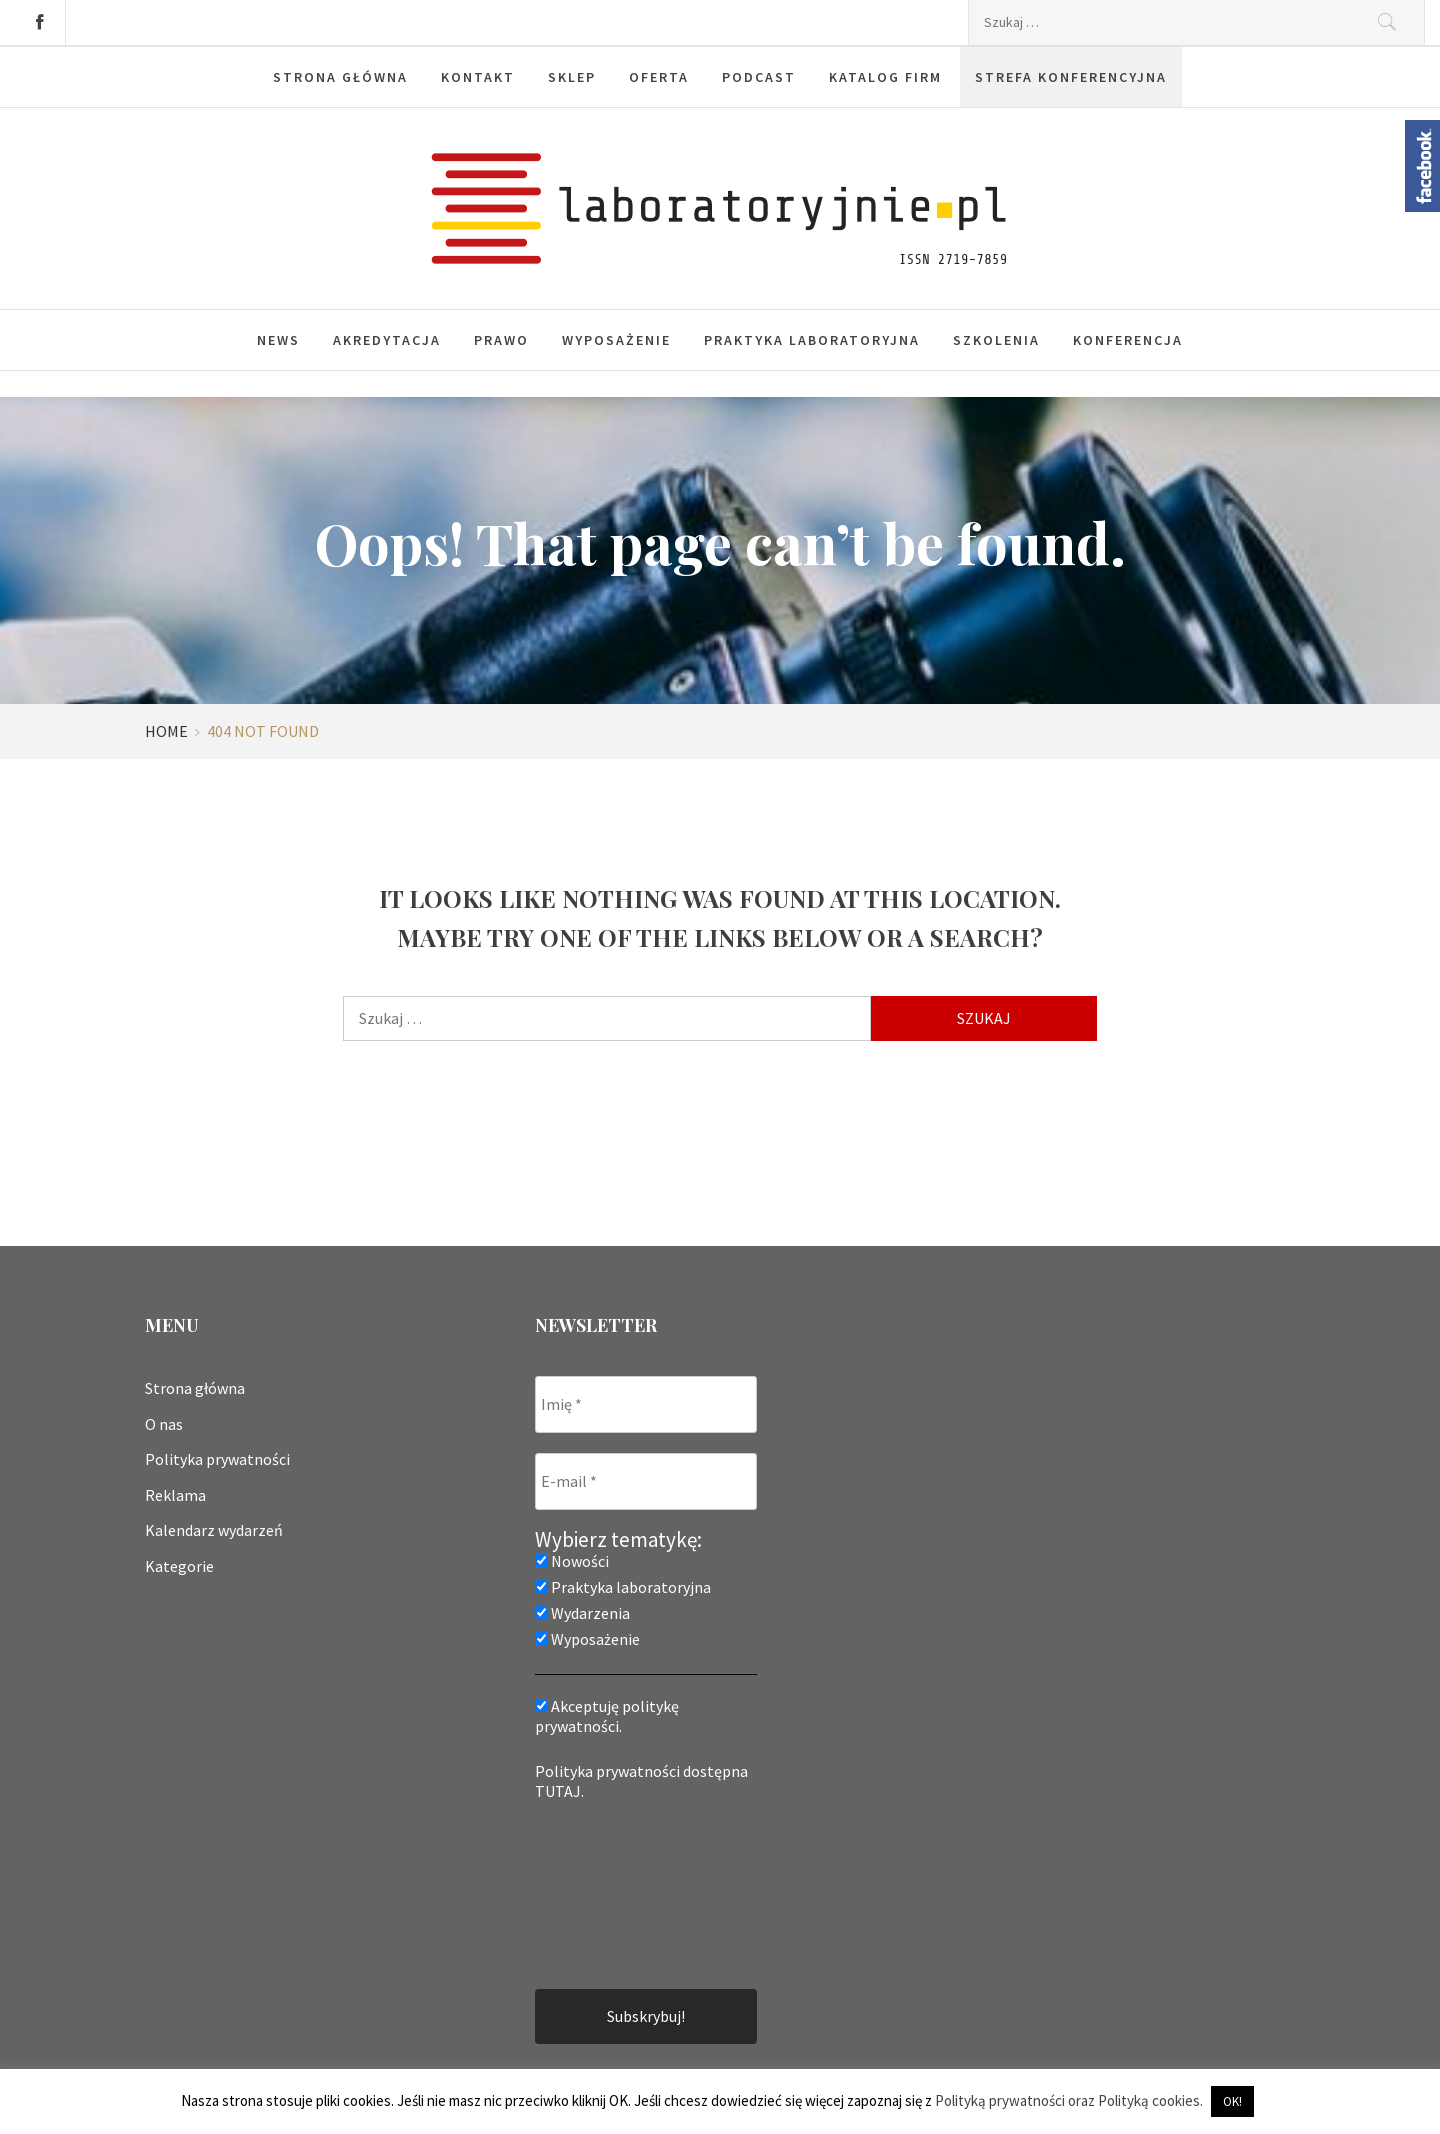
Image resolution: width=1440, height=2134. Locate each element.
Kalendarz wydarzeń (214, 1530)
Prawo (501, 340)
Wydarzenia (582, 1613)
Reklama (175, 1495)
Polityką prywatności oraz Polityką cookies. (1069, 2100)
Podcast (759, 77)
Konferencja (1128, 340)
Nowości (572, 1561)
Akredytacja (387, 340)
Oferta (659, 77)
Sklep (572, 77)
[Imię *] (646, 1404)
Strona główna (340, 77)
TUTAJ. (559, 1791)
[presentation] (617, 1893)
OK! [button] (1232, 2101)
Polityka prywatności (217, 1459)
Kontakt (478, 77)
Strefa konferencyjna (1071, 77)
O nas (164, 1424)
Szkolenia (996, 340)
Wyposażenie (616, 340)
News (278, 340)
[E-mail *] (646, 1481)
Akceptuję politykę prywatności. (607, 1716)
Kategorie (179, 1566)
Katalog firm (885, 77)
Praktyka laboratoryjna (812, 340)
